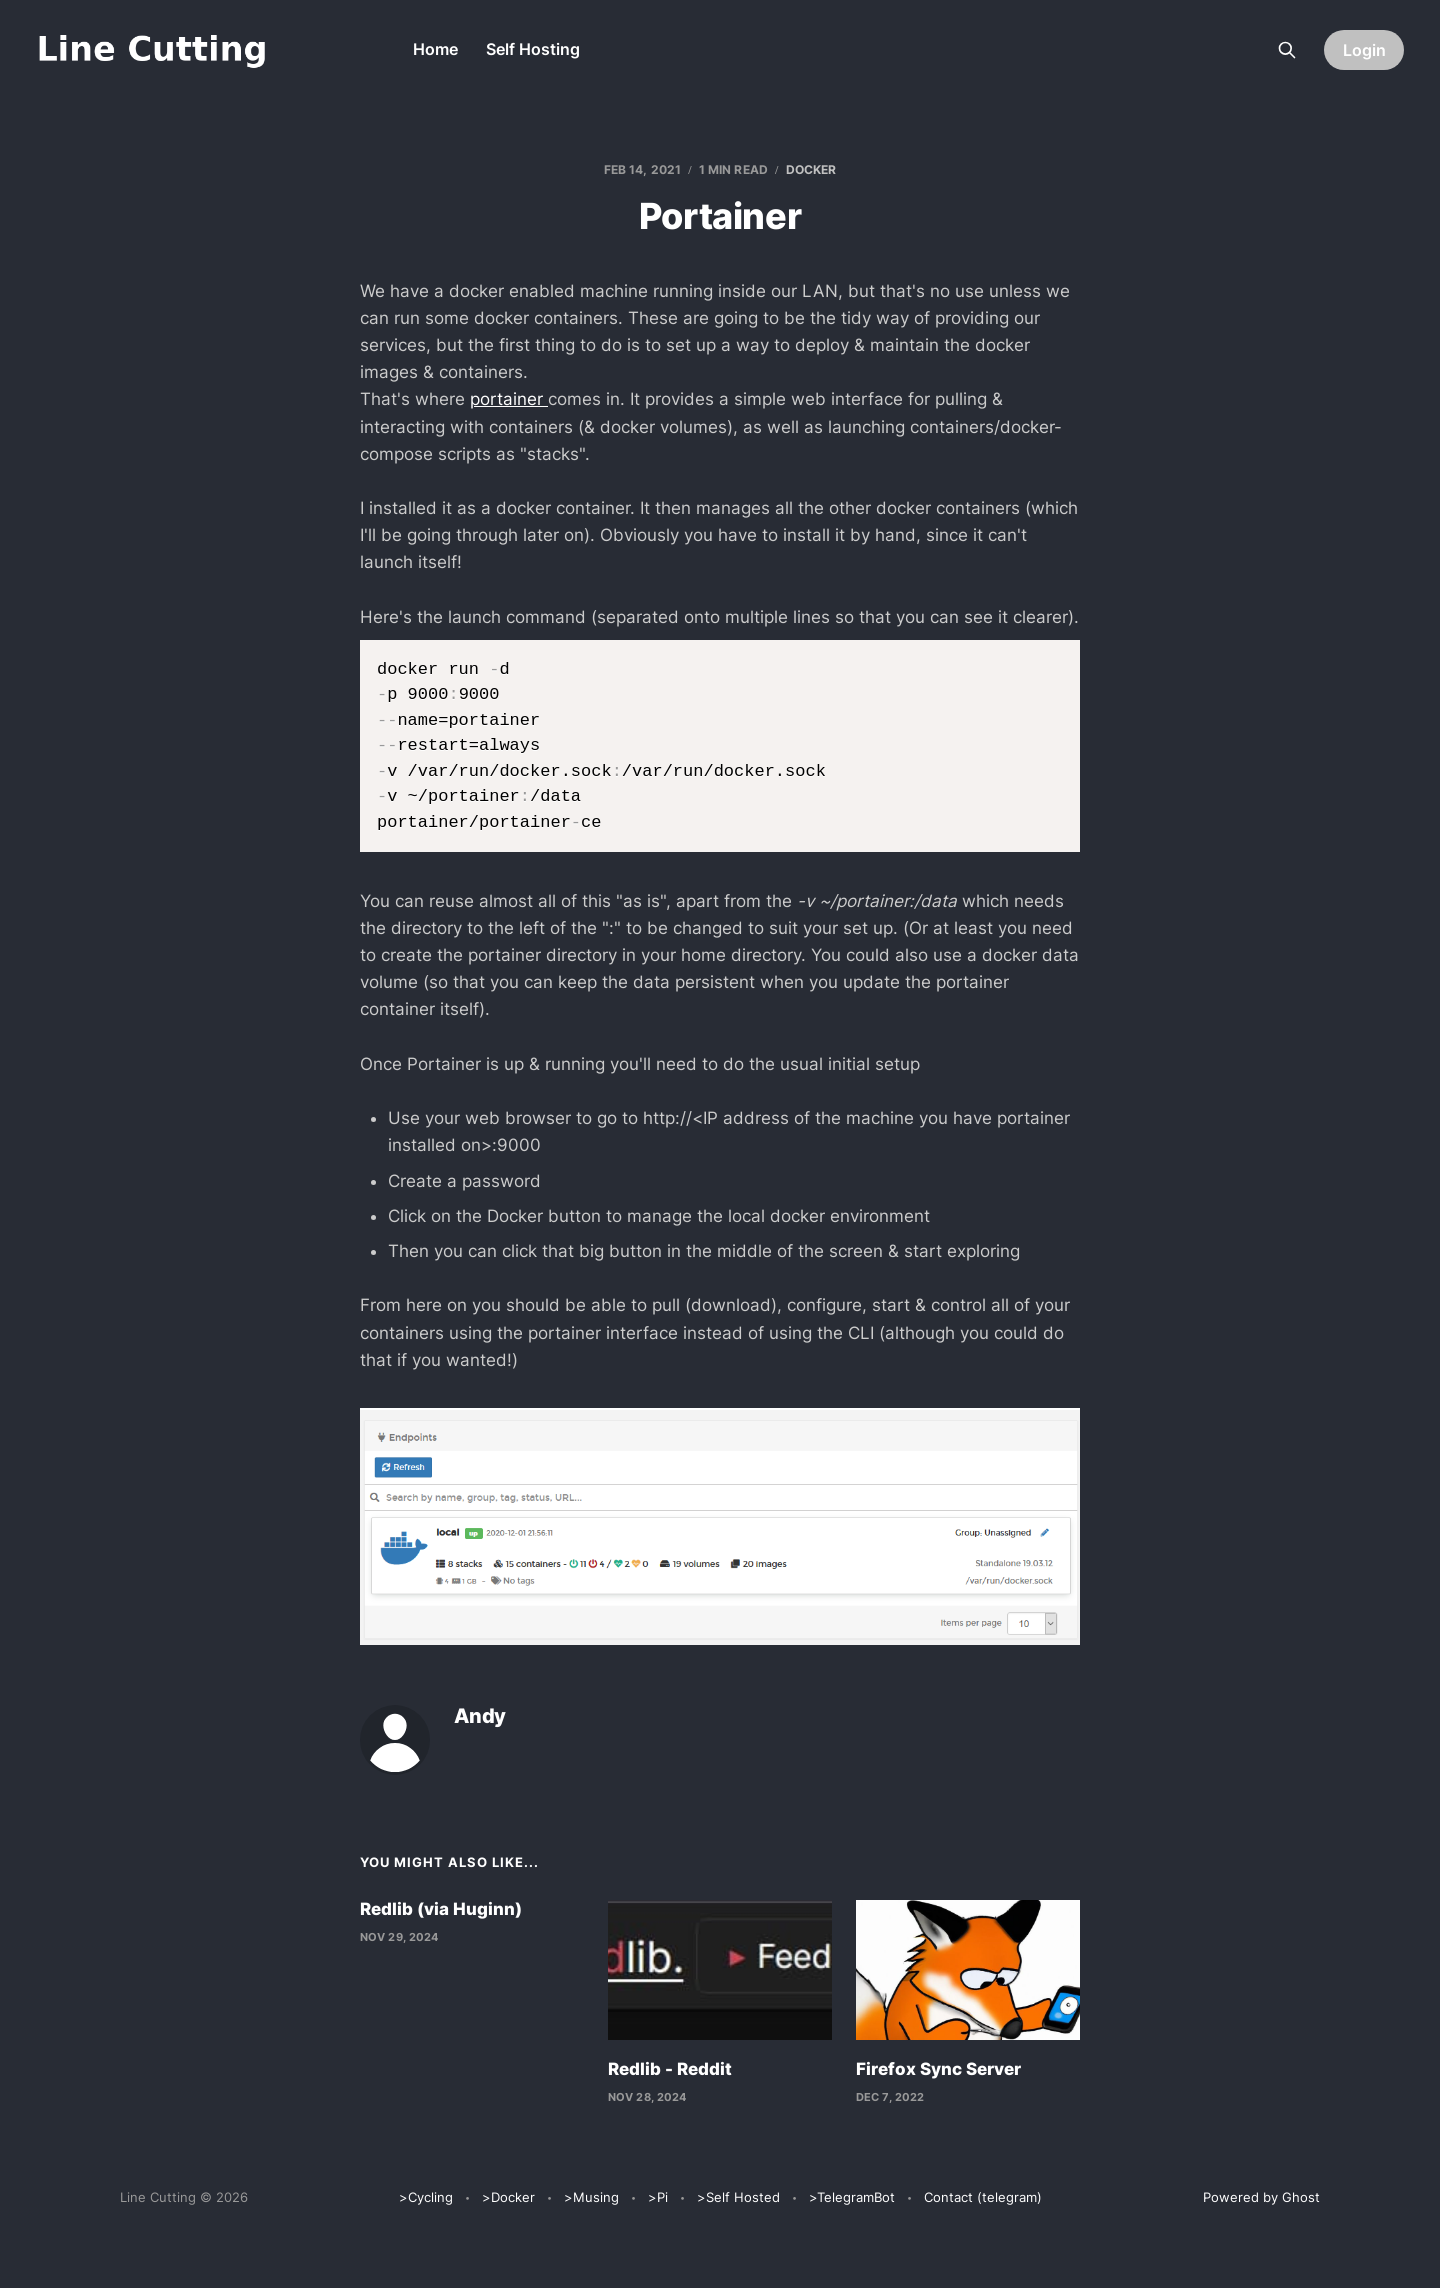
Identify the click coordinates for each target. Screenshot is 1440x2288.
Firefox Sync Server (938, 2069)
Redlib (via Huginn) (441, 1909)
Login (1364, 50)
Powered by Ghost (1261, 2197)
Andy (480, 1716)
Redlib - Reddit (670, 2069)
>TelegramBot (852, 2197)
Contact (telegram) (983, 2197)
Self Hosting (533, 49)
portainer (509, 399)
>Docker (508, 2197)
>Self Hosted (738, 2197)
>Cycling (426, 2197)
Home (435, 49)
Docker (811, 169)
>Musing (591, 2197)
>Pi (658, 2197)
